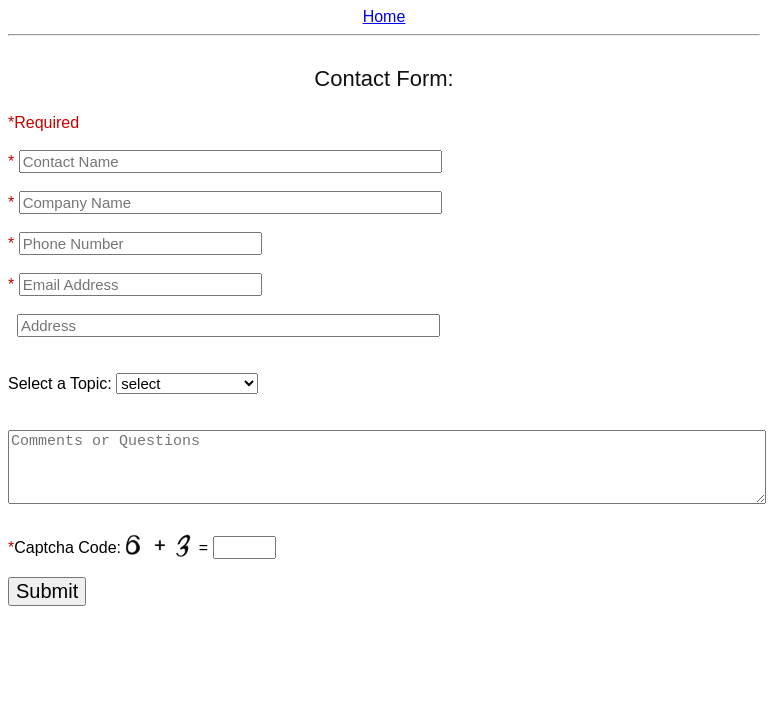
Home (384, 16)
